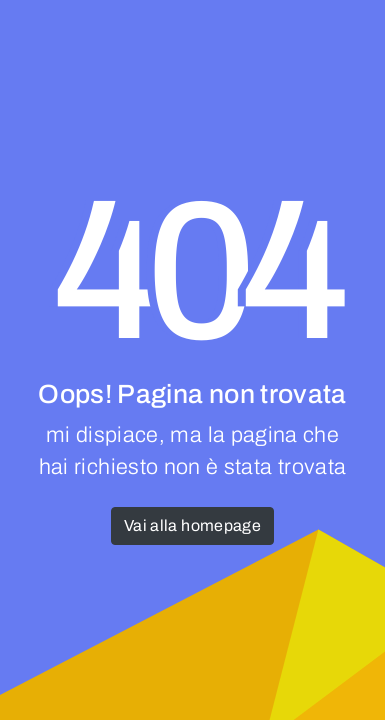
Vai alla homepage (192, 525)
